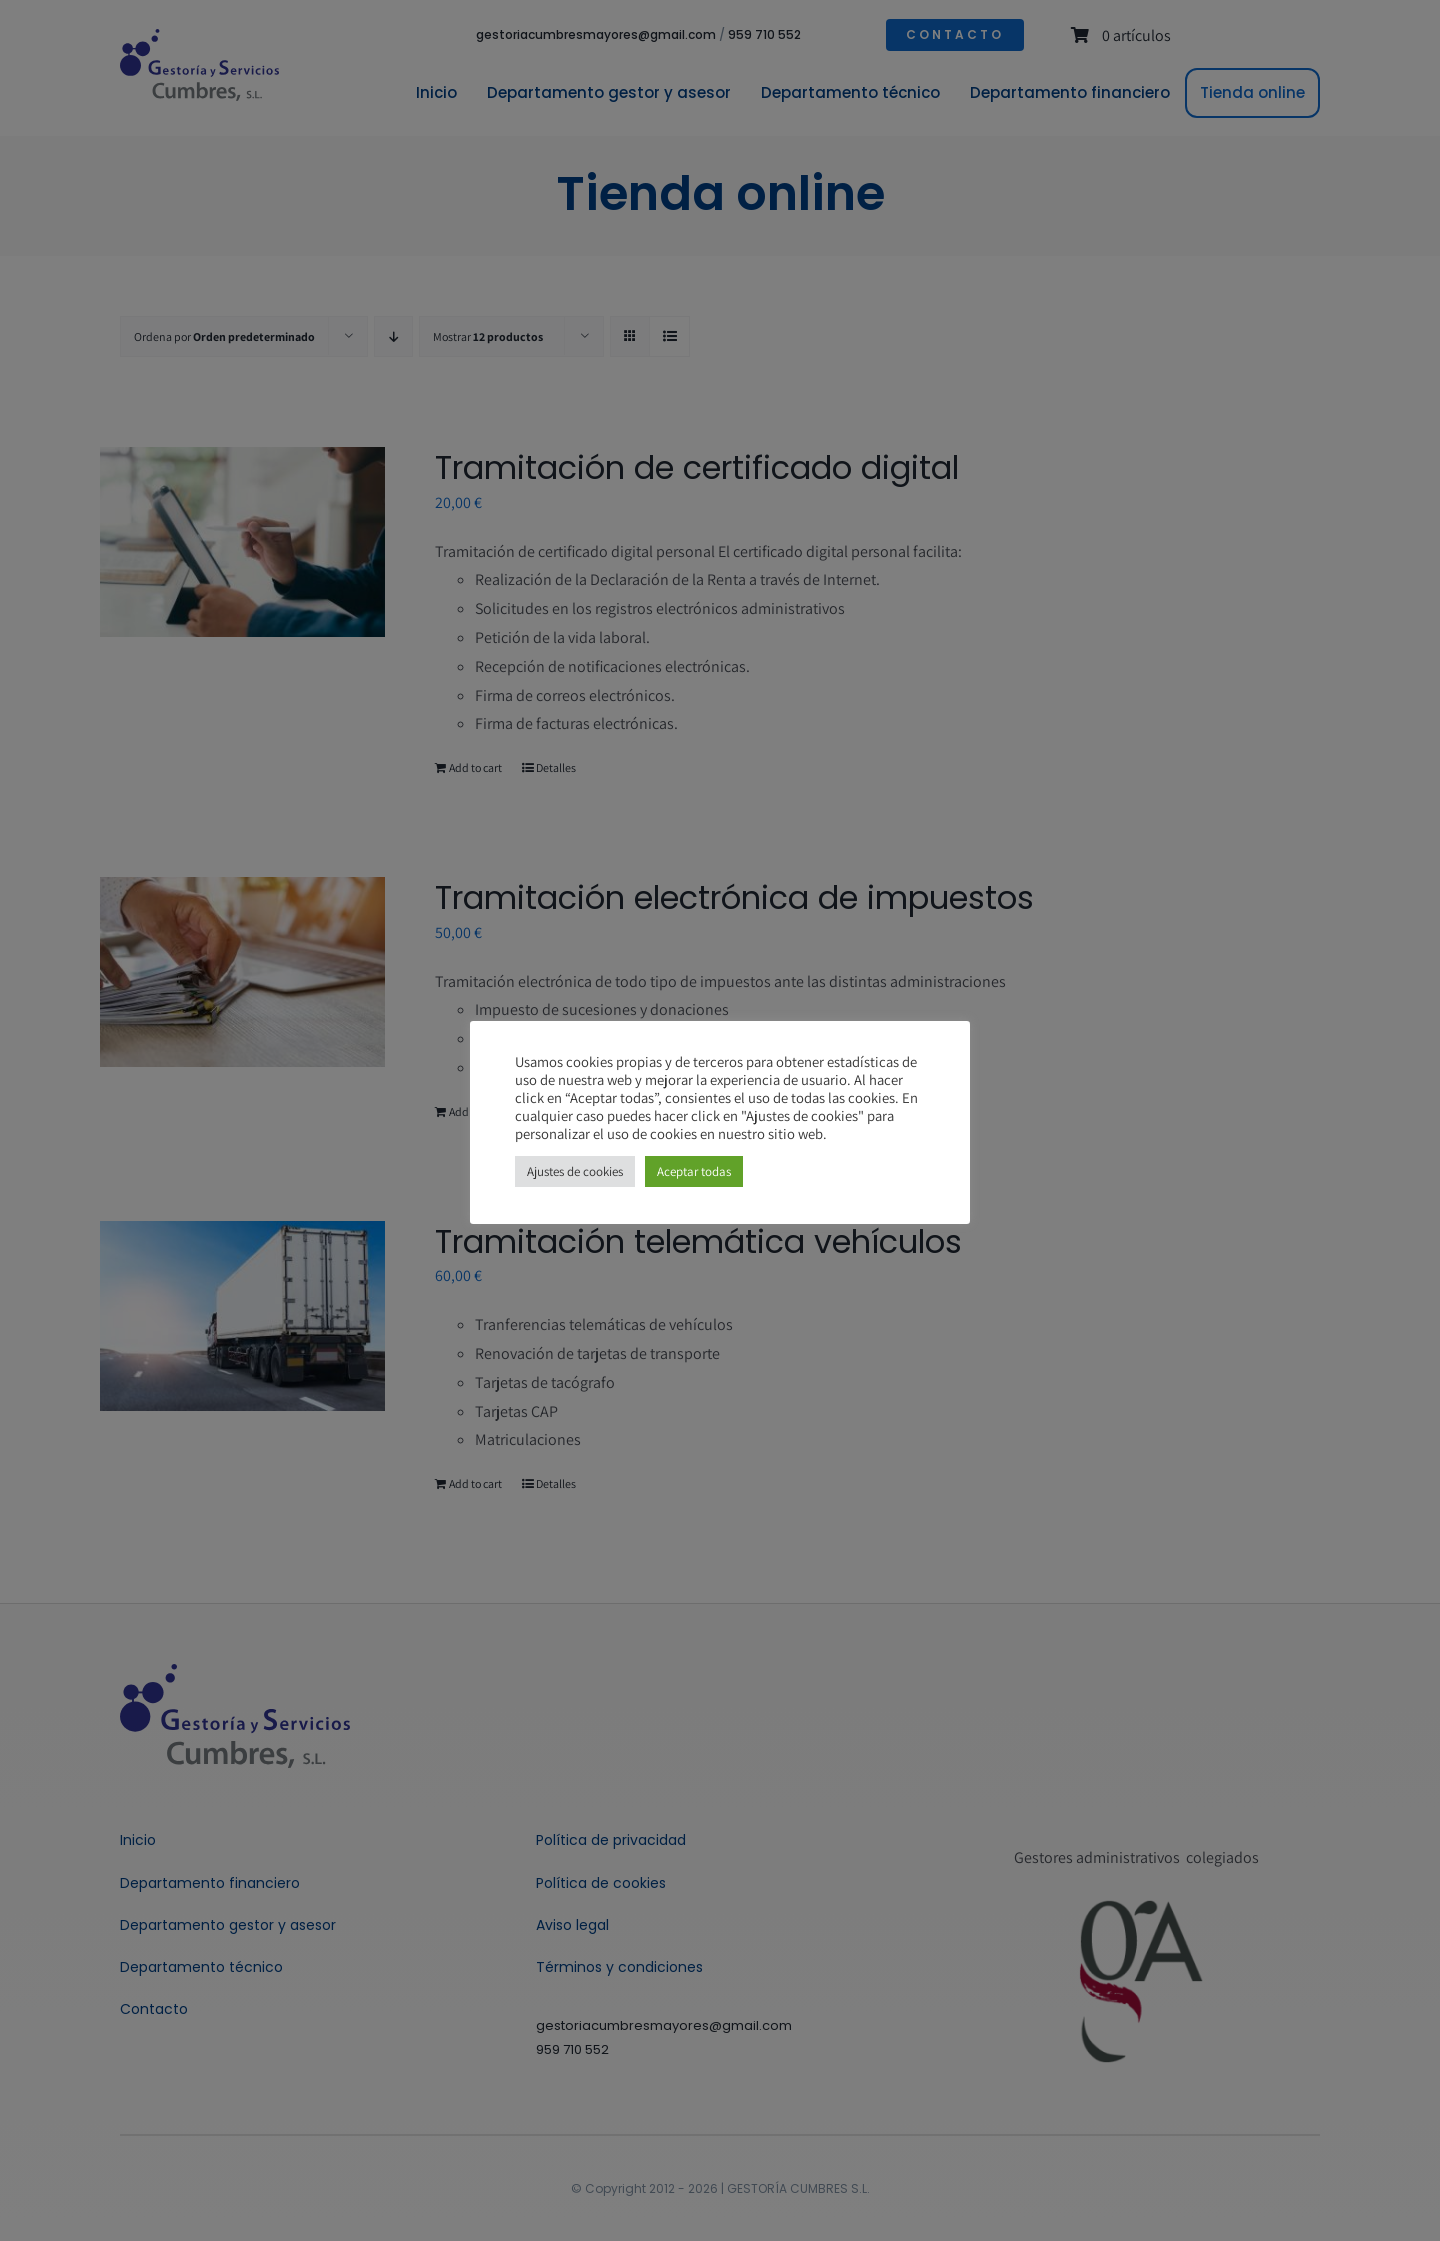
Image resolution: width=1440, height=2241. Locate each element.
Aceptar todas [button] (694, 1171)
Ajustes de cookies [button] (575, 1171)
